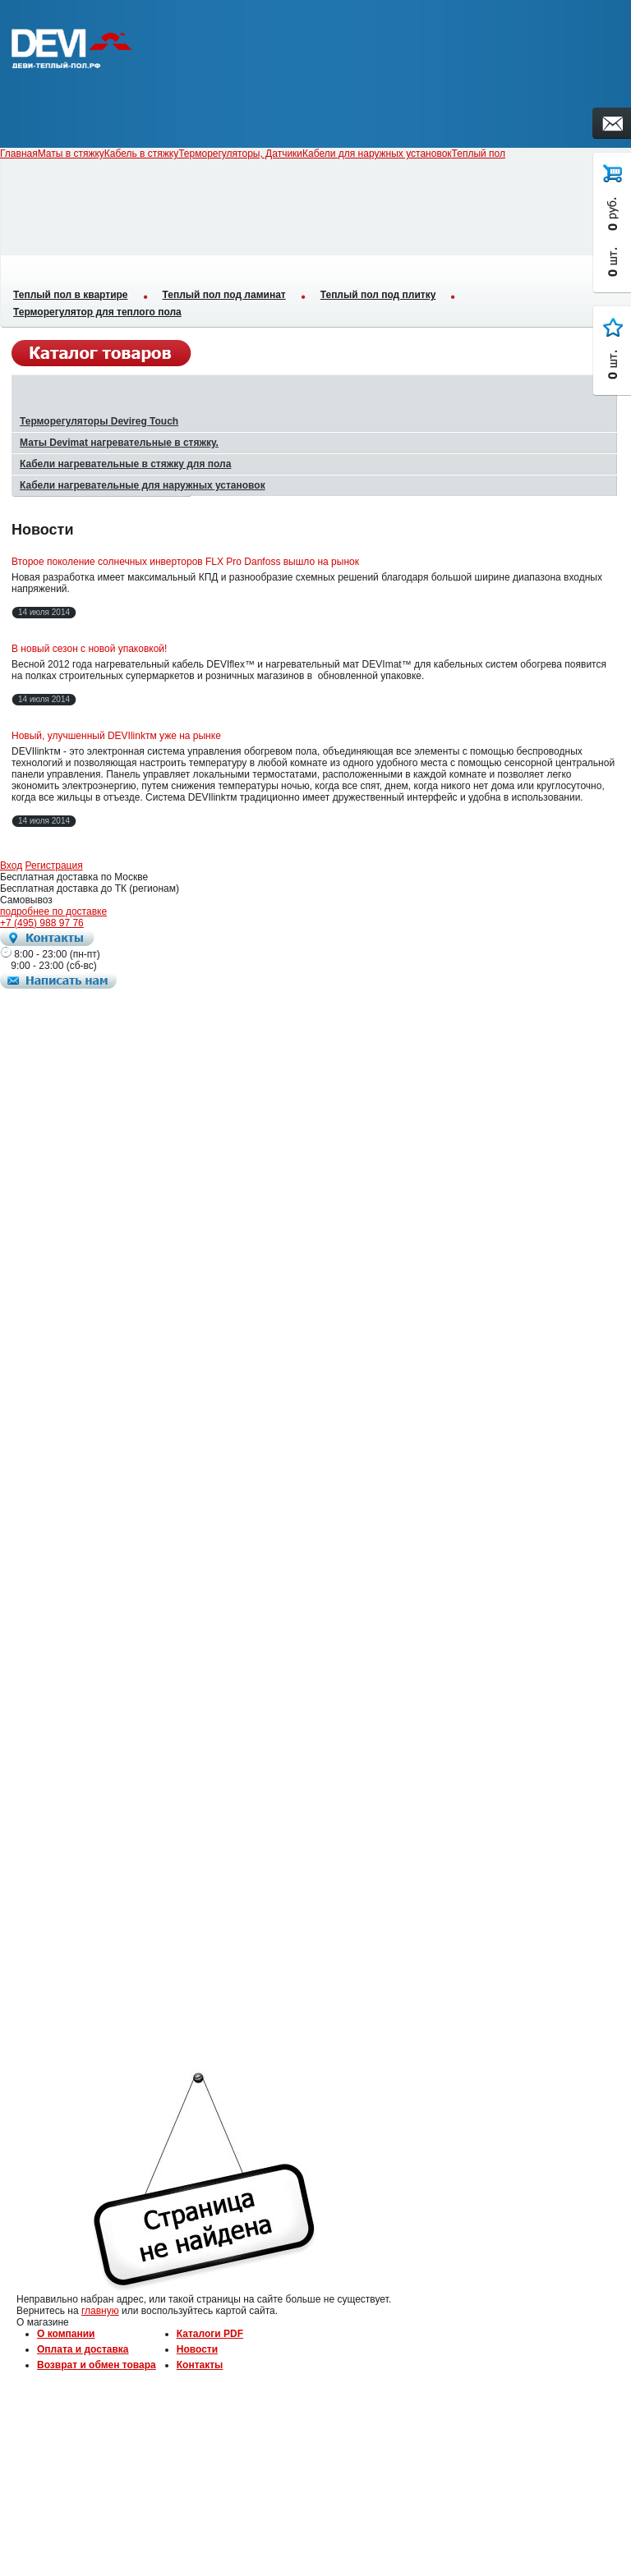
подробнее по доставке (53, 911)
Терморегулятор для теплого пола (97, 312)
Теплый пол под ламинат (224, 295)
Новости (197, 2349)
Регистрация (54, 865)
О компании (66, 2334)
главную (100, 2311)
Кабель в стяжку (141, 153)
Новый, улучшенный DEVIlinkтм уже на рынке (116, 736)
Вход (11, 865)
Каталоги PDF (210, 2334)
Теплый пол (478, 153)
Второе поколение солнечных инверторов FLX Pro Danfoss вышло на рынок (185, 561)
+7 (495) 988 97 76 (42, 923)
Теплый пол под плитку (378, 295)
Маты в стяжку (71, 153)
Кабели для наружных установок (377, 153)
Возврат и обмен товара (96, 2365)
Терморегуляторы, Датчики (240, 153)
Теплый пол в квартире (70, 295)
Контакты (200, 2365)
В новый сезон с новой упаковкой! (89, 648)
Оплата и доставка (83, 2349)
